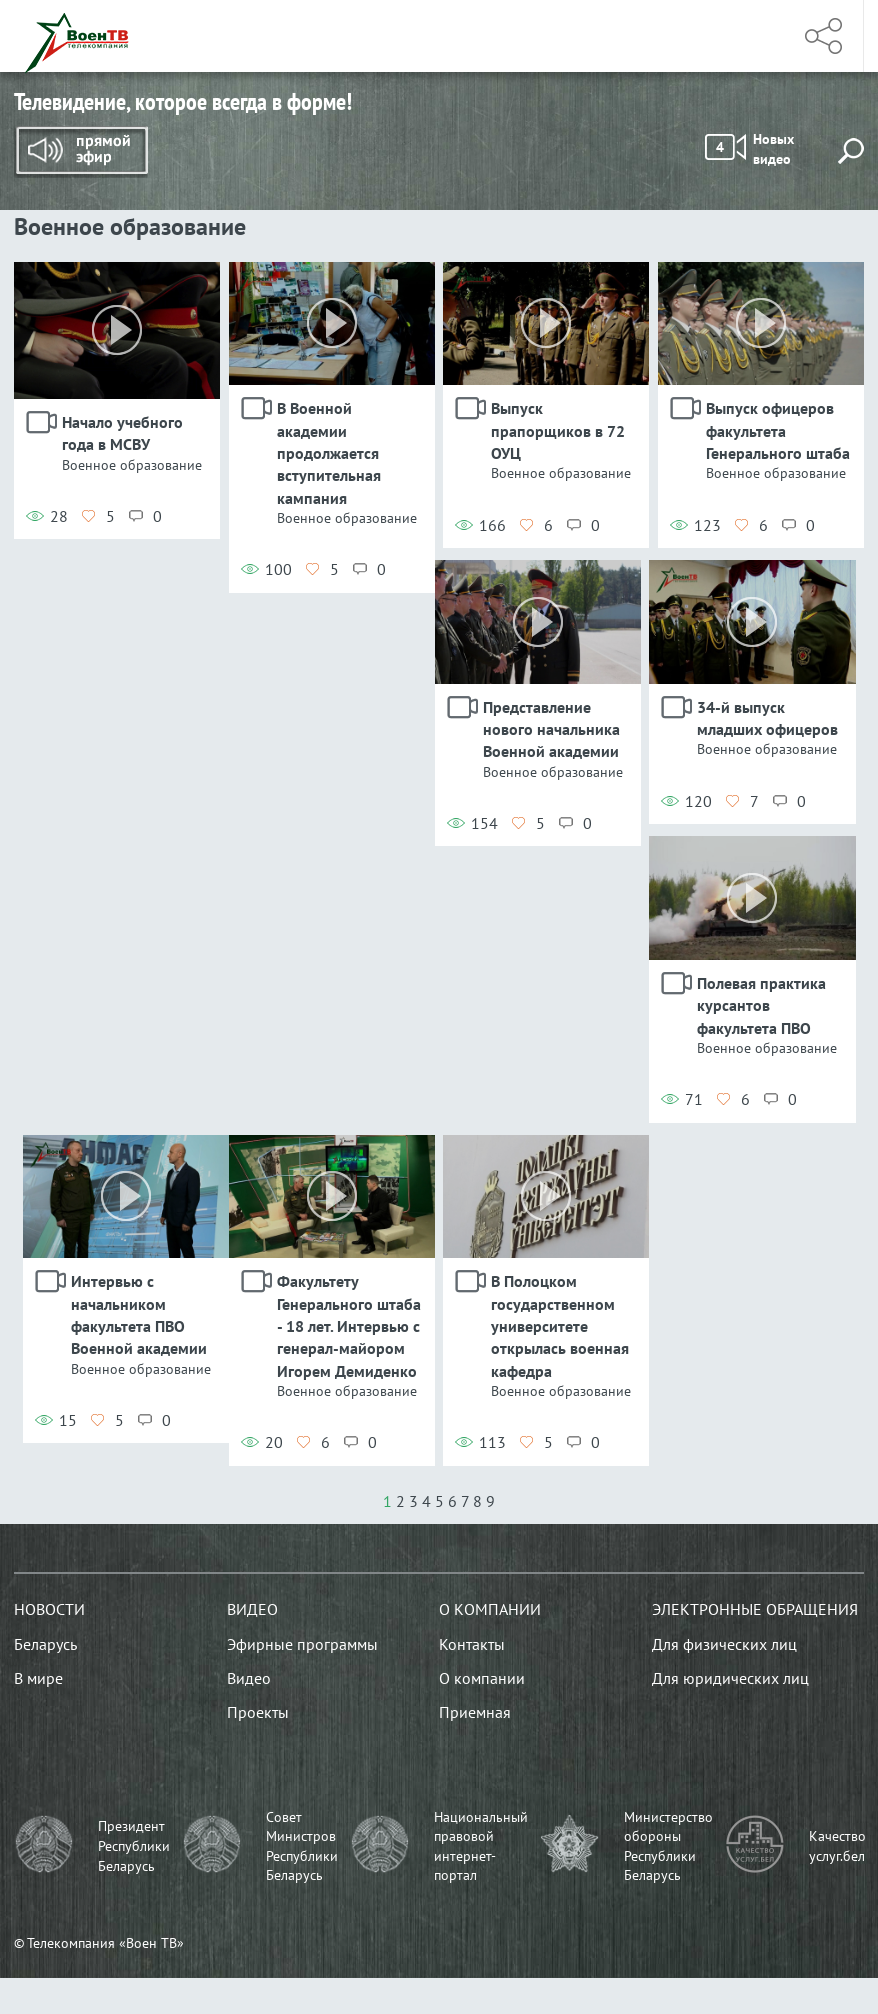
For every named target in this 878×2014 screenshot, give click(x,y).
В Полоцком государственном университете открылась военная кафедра (560, 1326)
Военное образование (132, 465)
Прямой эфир (81, 152)
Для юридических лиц (730, 1678)
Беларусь (45, 1644)
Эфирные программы (302, 1644)
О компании (490, 1609)
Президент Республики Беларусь (134, 1845)
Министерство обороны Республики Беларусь (668, 1846)
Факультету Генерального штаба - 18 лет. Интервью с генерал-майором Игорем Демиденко (349, 1326)
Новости (49, 1609)
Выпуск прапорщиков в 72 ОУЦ (558, 430)
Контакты (472, 1644)
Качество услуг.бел (837, 1846)
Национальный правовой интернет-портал (481, 1846)
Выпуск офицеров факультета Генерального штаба (778, 430)
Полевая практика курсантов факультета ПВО (761, 1005)
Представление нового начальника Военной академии (551, 729)
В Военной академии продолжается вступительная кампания (329, 453)
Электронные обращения (755, 1609)
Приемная (475, 1712)
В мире (38, 1678)
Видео (252, 1609)
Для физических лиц (724, 1644)
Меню (753, 36)
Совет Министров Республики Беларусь (302, 1846)
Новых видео (749, 149)
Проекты (258, 1712)
